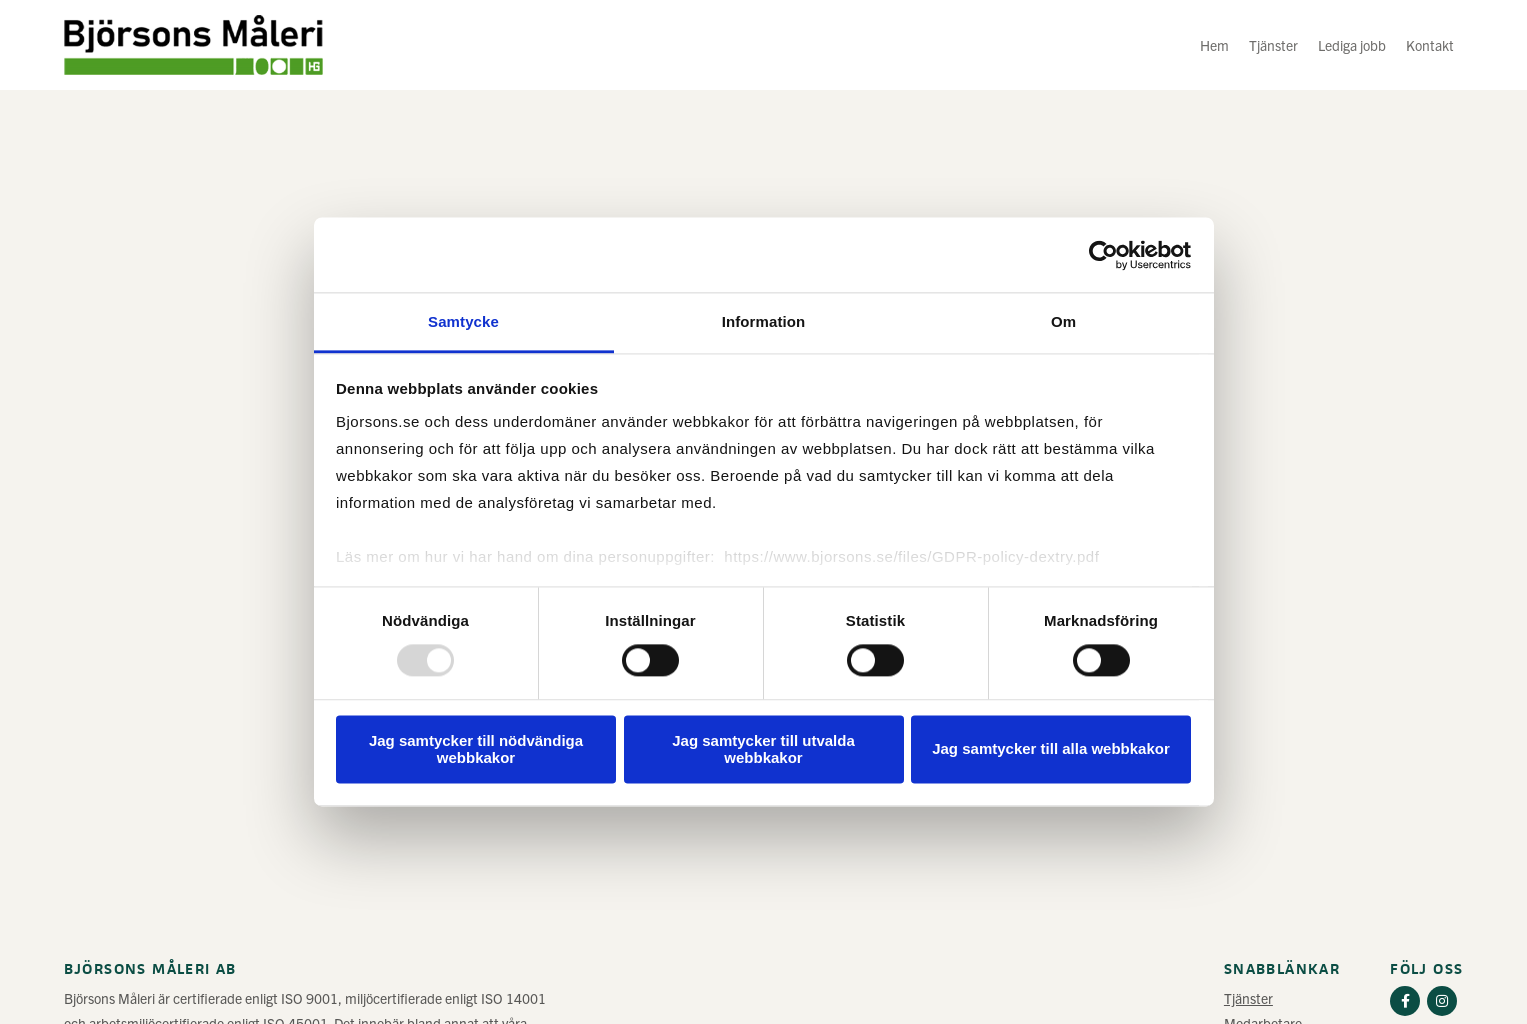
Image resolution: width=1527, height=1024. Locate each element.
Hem (1214, 45)
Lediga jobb (1352, 45)
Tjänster (1273, 45)
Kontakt (1430, 45)
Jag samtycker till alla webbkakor (1051, 749)
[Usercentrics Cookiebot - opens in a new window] (1103, 255)
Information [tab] (764, 321)
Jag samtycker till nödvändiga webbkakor (476, 749)
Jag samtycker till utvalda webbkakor (763, 749)
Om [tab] (1063, 321)
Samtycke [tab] (463, 321)
